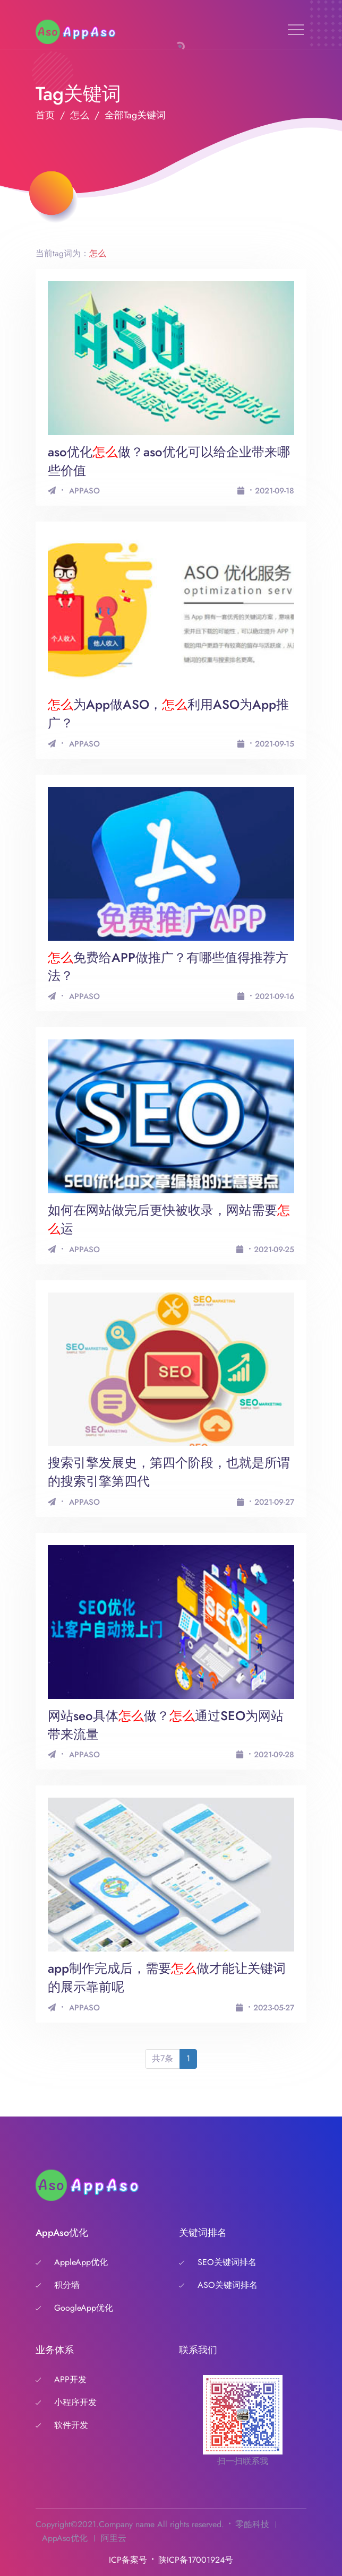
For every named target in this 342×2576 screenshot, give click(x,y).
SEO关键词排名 (227, 2262)
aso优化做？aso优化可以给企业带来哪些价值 (169, 461)
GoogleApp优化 (83, 2308)
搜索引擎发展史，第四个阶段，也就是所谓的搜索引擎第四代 (169, 1471)
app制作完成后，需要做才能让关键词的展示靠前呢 (167, 1977)
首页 (45, 115)
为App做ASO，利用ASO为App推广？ (168, 713)
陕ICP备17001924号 (195, 2560)
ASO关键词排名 (228, 2285)
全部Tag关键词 (135, 115)
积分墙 (67, 2285)
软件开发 (71, 2425)
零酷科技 (252, 2524)
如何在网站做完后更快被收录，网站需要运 (169, 1219)
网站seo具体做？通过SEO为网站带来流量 (166, 1725)
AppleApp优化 (81, 2262)
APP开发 (70, 2379)
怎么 (79, 115)
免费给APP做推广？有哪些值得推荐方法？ (168, 966)
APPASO (84, 491)
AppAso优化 (65, 2538)
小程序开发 (75, 2402)
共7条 (162, 2058)
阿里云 (113, 2538)
